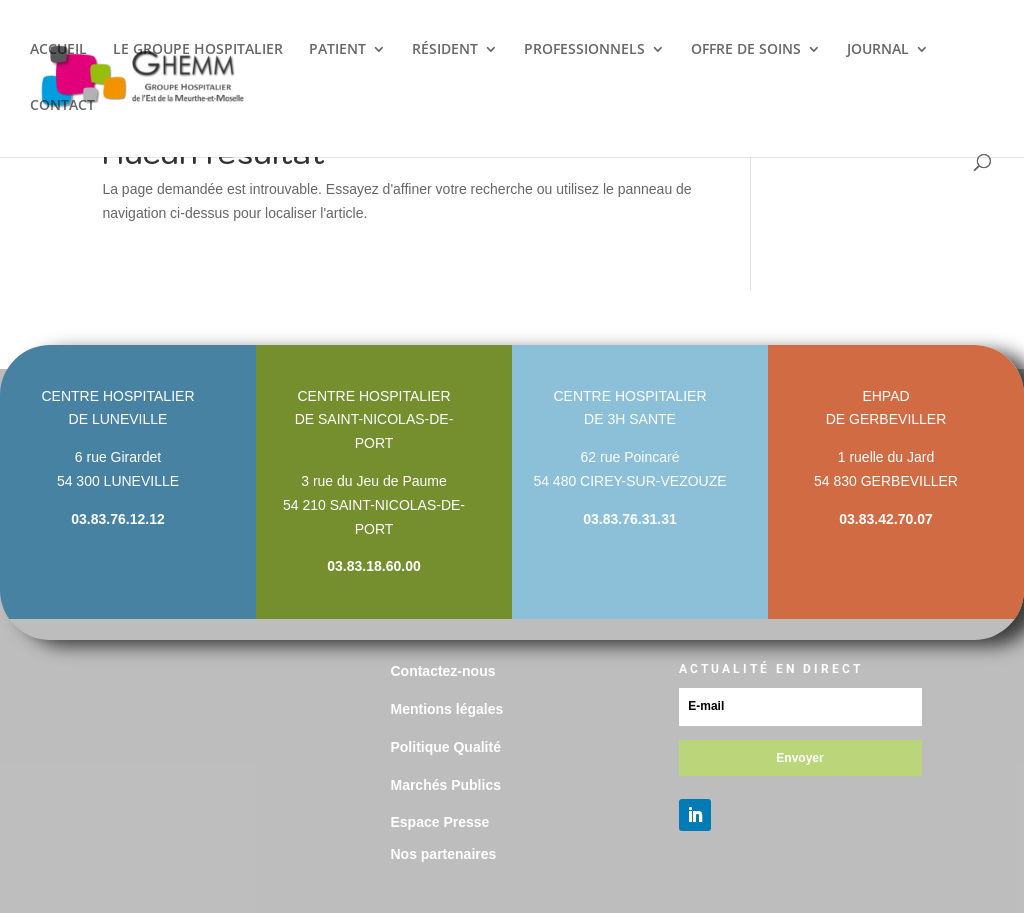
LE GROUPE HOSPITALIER (198, 50)
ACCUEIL (58, 50)
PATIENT (337, 50)
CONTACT (62, 106)
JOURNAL (878, 50)
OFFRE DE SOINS (746, 50)
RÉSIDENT (445, 50)
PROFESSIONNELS (584, 50)
